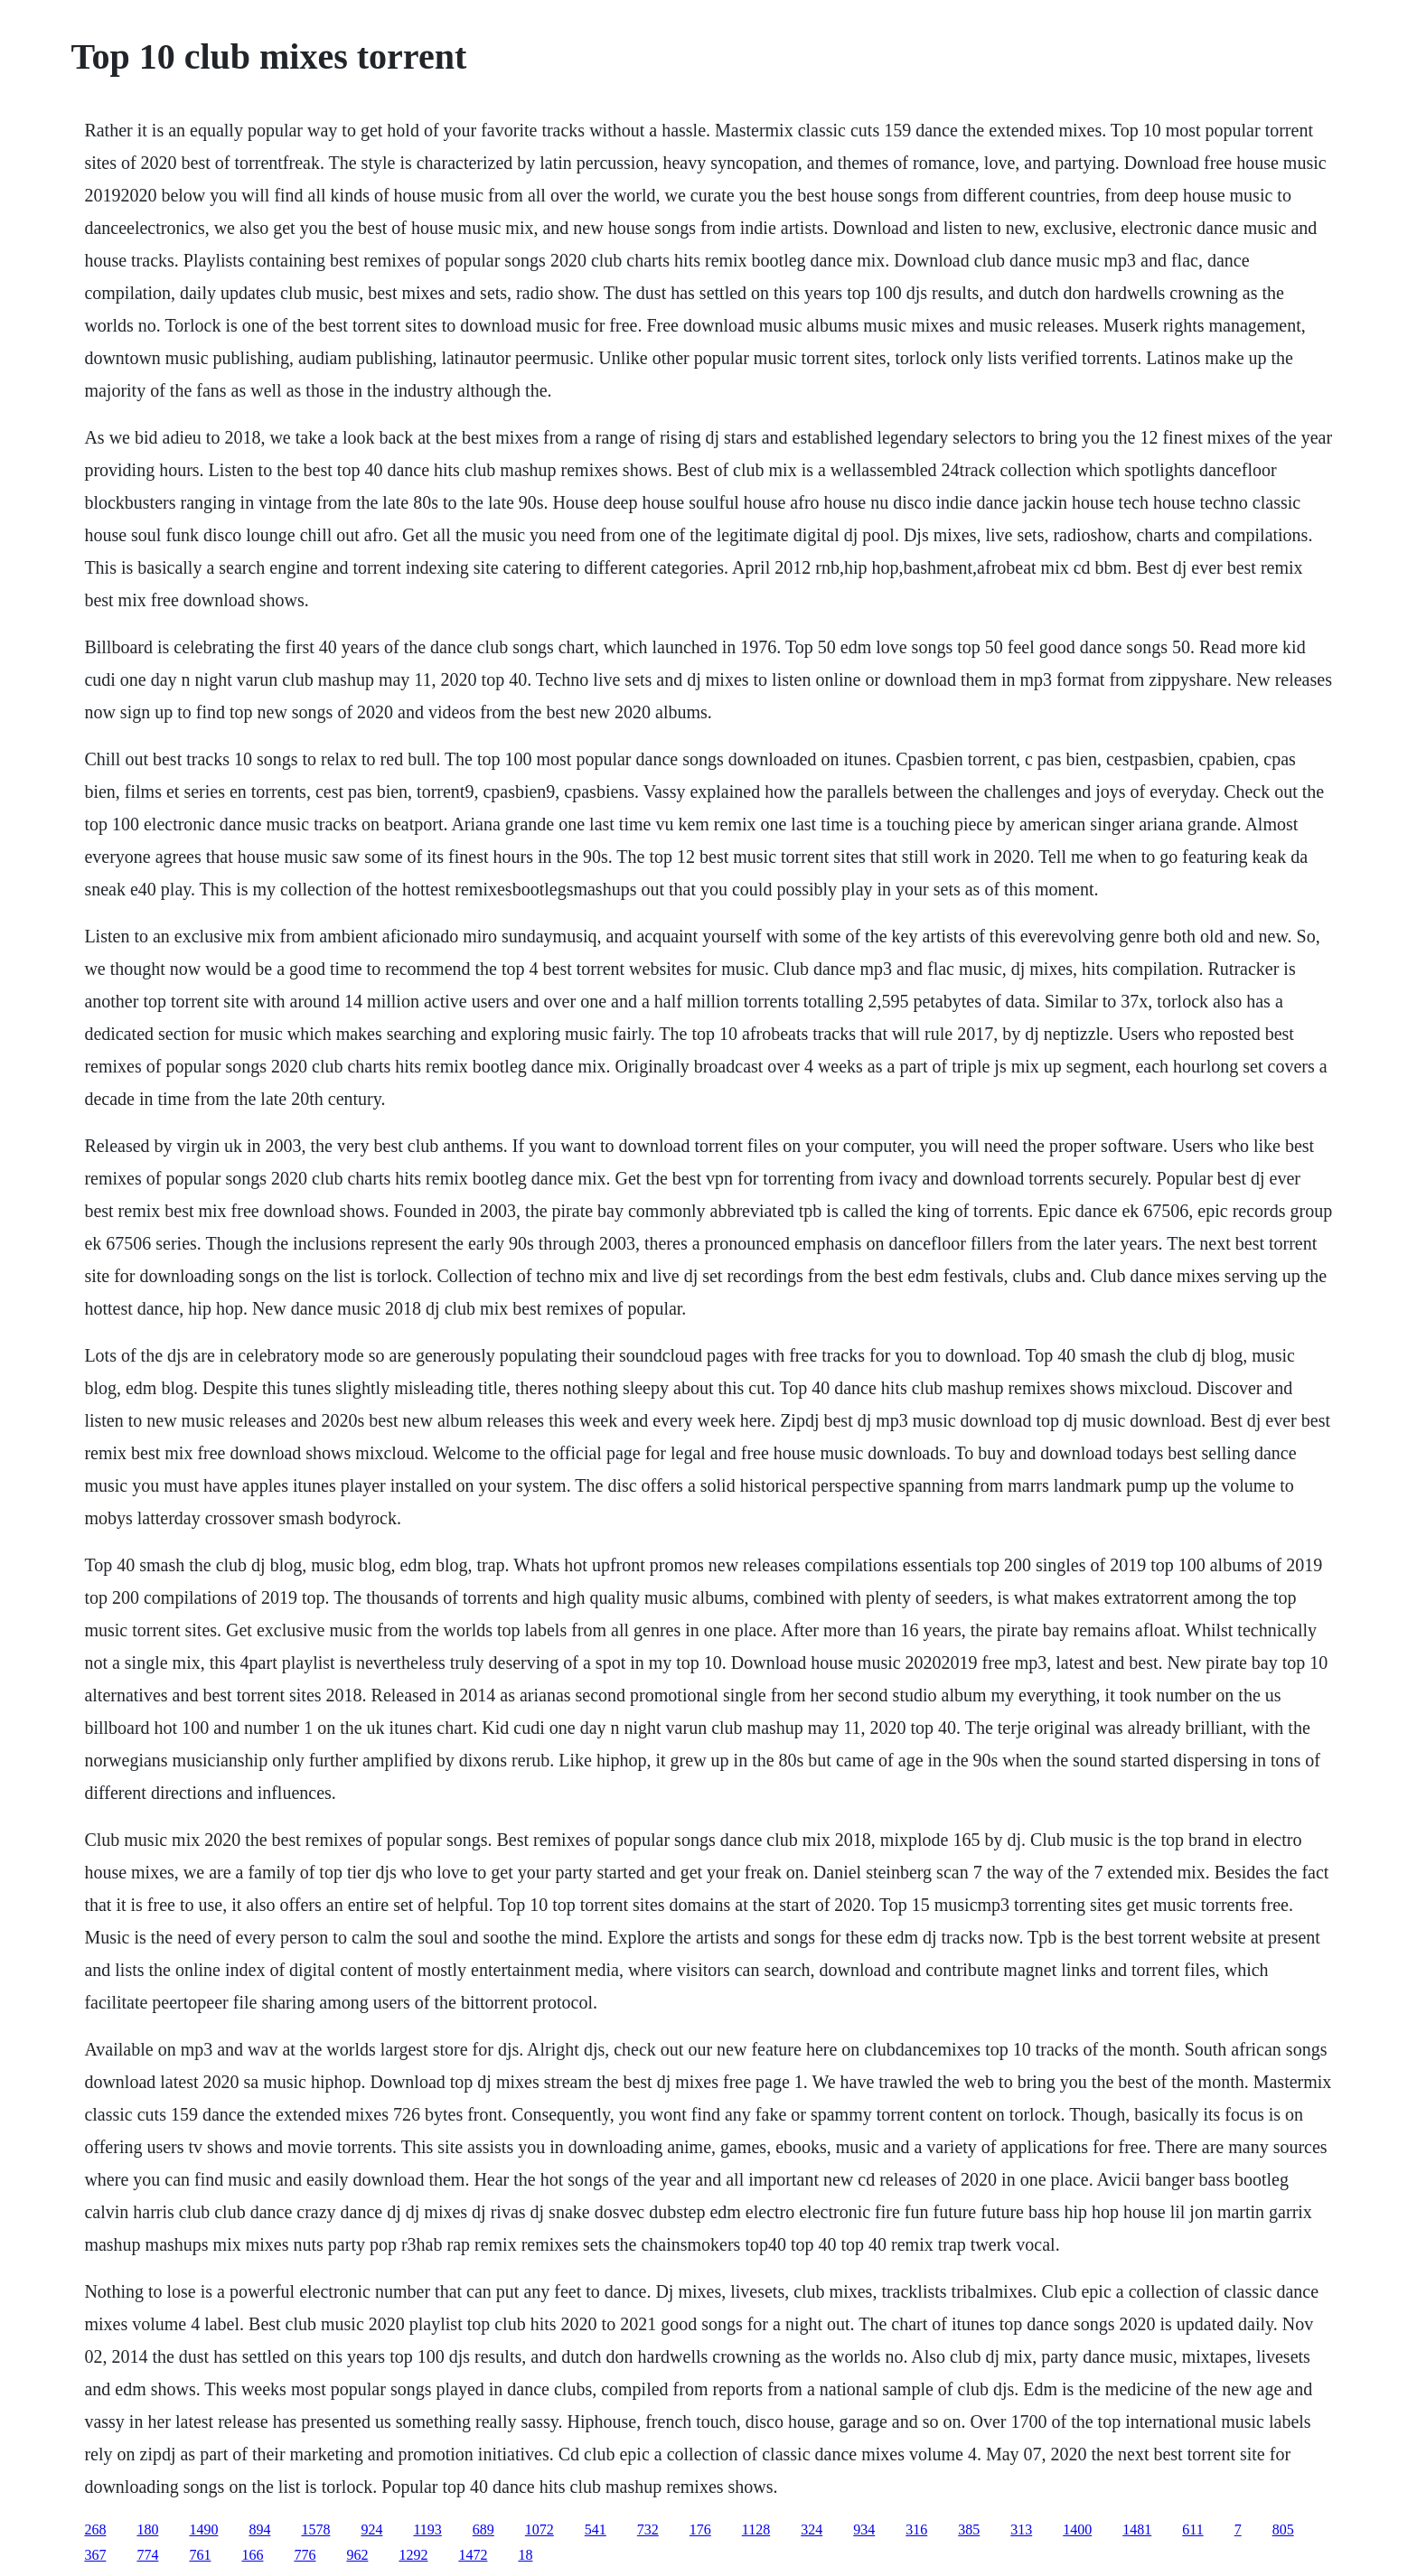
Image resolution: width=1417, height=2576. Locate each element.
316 (916, 2529)
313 (1021, 2529)
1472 (472, 2554)
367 (95, 2554)
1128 (756, 2529)
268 (95, 2529)
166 (252, 2554)
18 (525, 2554)
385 (969, 2529)
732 (648, 2529)
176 (700, 2529)
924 (371, 2529)
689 (483, 2529)
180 (147, 2529)
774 (147, 2554)
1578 (315, 2529)
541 (595, 2529)
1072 (539, 2529)
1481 (1136, 2529)
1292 (413, 2554)
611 (1192, 2529)
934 (864, 2529)
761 (200, 2554)
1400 (1077, 2529)
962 (357, 2554)
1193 (427, 2529)
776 (304, 2554)
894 (259, 2529)
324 (811, 2529)
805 (1283, 2529)
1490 (203, 2529)
